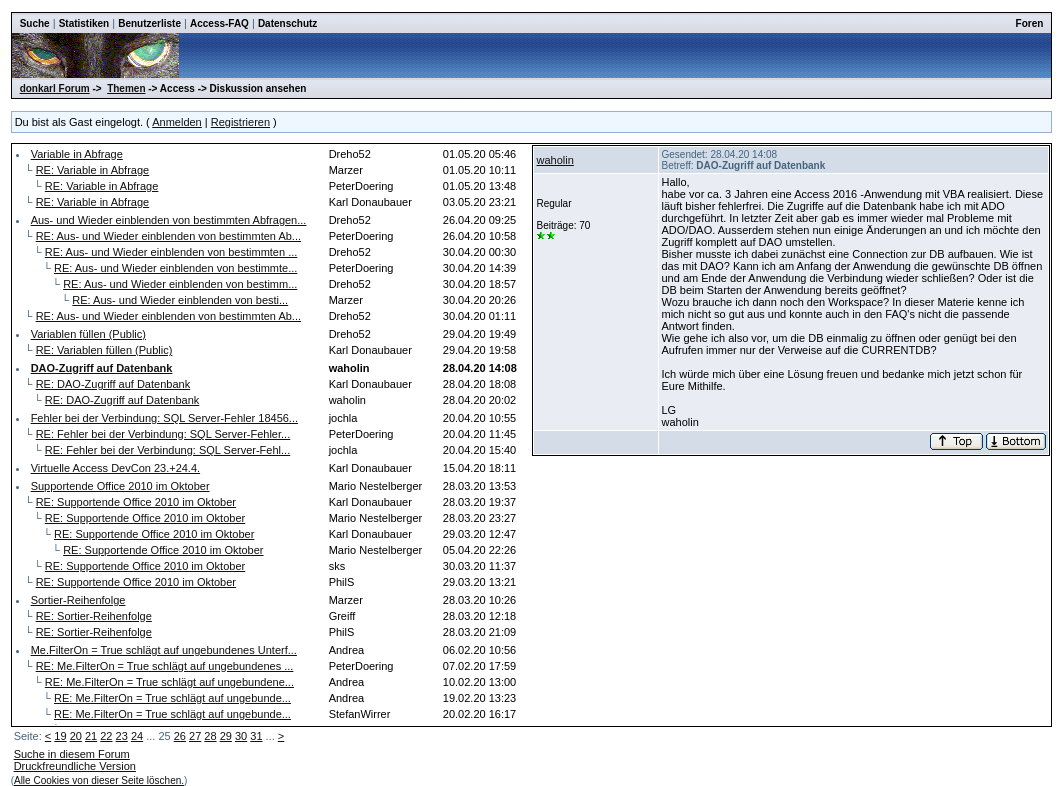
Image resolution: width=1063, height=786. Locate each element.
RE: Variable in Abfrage (93, 170)
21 (91, 736)
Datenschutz (287, 23)
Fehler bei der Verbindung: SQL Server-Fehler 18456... (164, 418)
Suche (35, 23)
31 (256, 736)
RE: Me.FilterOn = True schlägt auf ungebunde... (172, 698)
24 (137, 736)
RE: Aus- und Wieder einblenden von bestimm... (180, 284)
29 (226, 736)
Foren (1030, 23)
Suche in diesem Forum (72, 754)
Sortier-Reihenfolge (78, 600)
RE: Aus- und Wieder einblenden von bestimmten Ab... (168, 236)
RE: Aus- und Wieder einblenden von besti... (180, 300)
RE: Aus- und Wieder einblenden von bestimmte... (175, 268)
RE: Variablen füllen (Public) (104, 350)
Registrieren (240, 122)
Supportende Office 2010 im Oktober (120, 486)
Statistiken (84, 23)
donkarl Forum (55, 88)
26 (180, 736)
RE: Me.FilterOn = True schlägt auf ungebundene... (169, 682)
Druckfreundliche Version (75, 766)
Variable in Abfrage (77, 154)
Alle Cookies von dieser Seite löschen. (99, 780)
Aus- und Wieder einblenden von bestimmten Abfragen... (169, 220)
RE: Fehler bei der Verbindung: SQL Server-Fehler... (163, 434)
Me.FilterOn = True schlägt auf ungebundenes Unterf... (164, 650)
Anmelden (177, 122)
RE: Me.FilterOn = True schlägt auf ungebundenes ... (165, 666)
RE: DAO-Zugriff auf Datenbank (113, 384)
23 (122, 736)
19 (60, 736)
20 (76, 736)
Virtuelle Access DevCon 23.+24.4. (115, 468)
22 (106, 736)
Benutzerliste (149, 23)
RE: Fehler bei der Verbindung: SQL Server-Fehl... (167, 450)
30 (241, 736)
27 (195, 736)
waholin (554, 160)
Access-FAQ (219, 23)
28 (210, 736)
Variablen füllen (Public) (88, 334)
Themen (126, 88)
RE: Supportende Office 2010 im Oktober (136, 502)
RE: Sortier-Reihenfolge (94, 616)
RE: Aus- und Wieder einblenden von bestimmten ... (171, 252)
